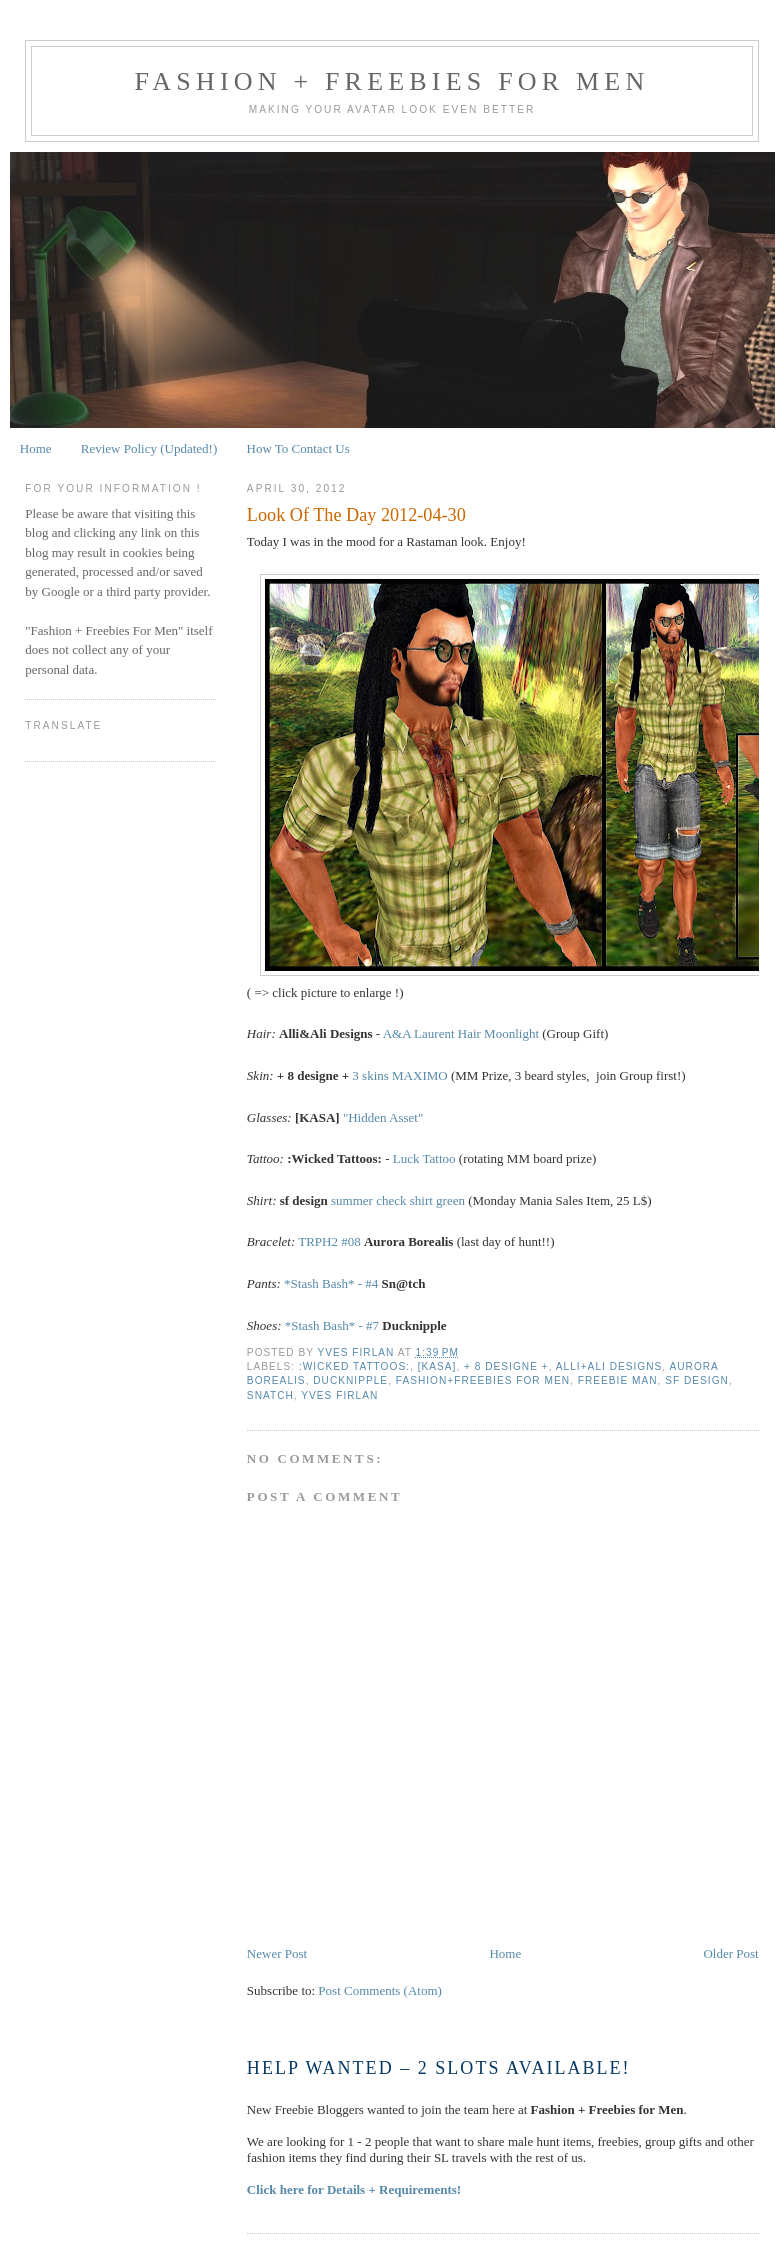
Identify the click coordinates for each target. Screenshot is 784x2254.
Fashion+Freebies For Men (483, 1380)
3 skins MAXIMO (399, 1075)
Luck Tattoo (424, 1158)
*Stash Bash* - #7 (332, 1325)
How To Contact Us (298, 448)
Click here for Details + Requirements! (354, 2189)
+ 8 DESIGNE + (506, 1366)
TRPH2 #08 (329, 1241)
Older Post (730, 1953)
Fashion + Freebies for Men (392, 81)
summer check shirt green (398, 1200)
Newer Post (277, 1953)
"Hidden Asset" (383, 1117)
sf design (697, 1380)
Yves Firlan (339, 1395)
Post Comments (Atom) (380, 1990)
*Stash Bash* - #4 (331, 1283)
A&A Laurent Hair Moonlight (461, 1033)
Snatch (270, 1395)
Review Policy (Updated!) (149, 448)
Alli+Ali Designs (609, 1366)
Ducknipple (350, 1380)
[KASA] (437, 1366)
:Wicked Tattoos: (354, 1366)
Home (36, 448)
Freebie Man (618, 1380)
